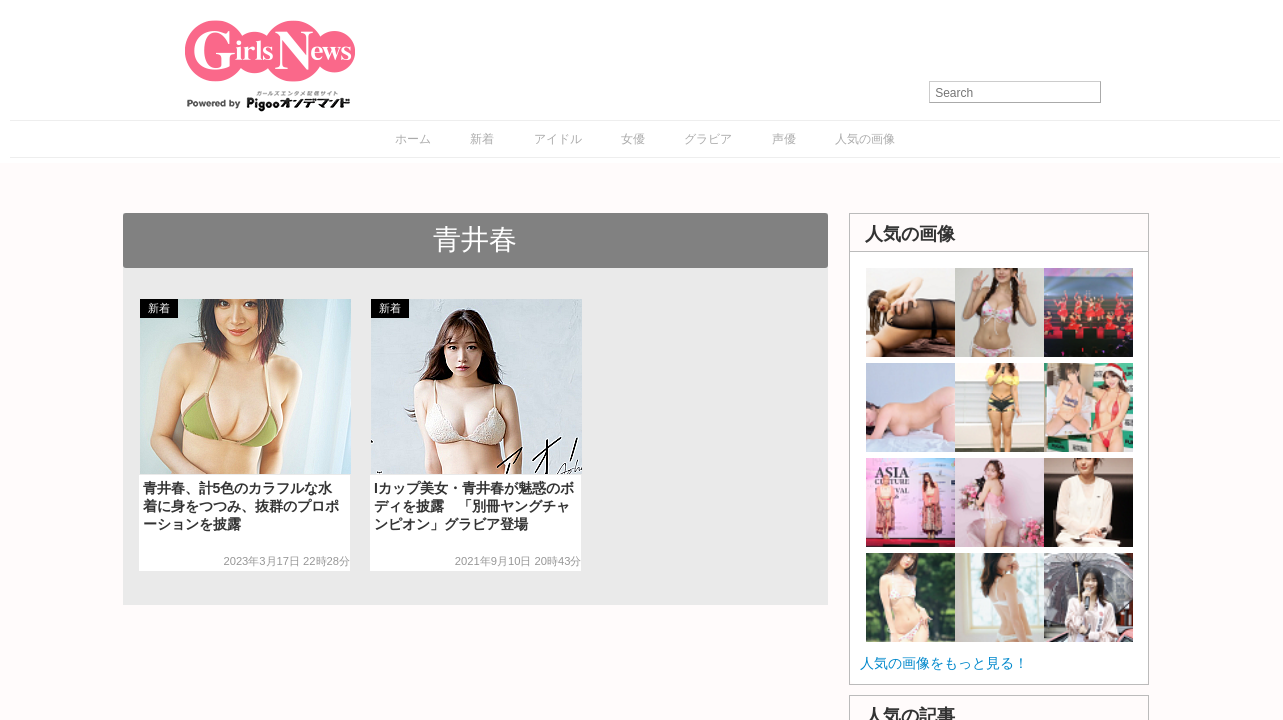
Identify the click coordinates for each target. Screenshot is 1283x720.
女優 (633, 139)
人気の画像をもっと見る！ (944, 663)
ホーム (413, 139)
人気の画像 (865, 139)
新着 (482, 139)
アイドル (558, 139)
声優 (784, 139)
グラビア (708, 139)
